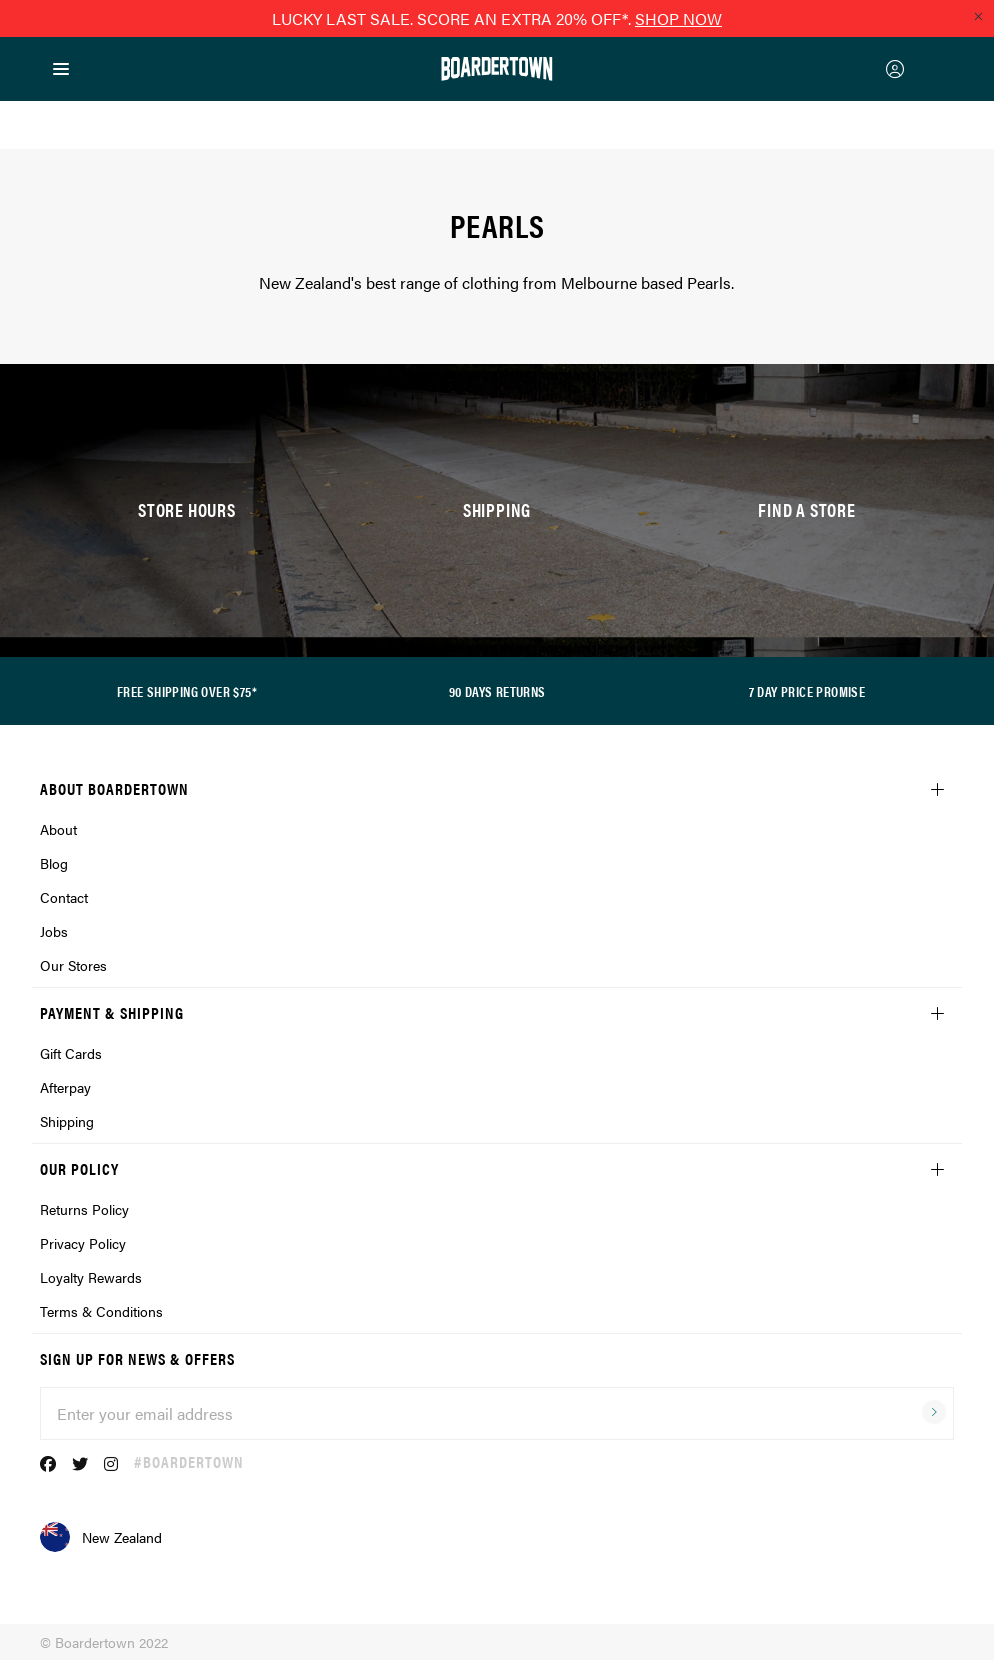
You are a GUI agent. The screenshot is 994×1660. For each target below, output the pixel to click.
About (58, 829)
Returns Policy (84, 1209)
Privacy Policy (83, 1243)
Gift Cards (71, 1053)
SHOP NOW (678, 18)
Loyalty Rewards (91, 1277)
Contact (64, 897)
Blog (54, 863)
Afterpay (65, 1087)
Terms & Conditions (101, 1311)
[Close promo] (978, 16)
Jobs (54, 931)
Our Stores (73, 965)
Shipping (67, 1121)
